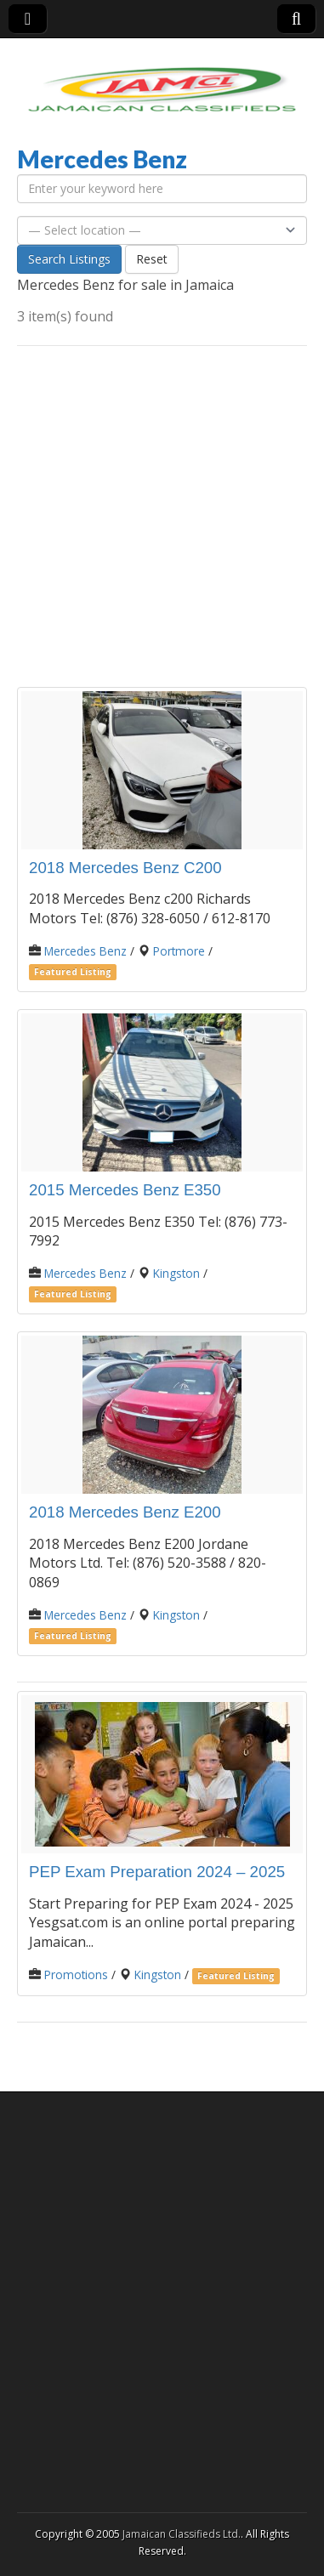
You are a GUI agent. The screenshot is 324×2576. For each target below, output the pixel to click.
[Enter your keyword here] (162, 188)
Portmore (179, 951)
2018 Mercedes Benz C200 (125, 868)
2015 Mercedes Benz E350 (125, 1190)
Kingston (176, 1273)
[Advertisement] (162, 516)
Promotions (76, 1974)
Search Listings (69, 259)
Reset (152, 259)
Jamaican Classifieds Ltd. (181, 2534)
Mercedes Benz (85, 951)
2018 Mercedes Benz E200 (125, 1512)
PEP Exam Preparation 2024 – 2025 (157, 1872)
